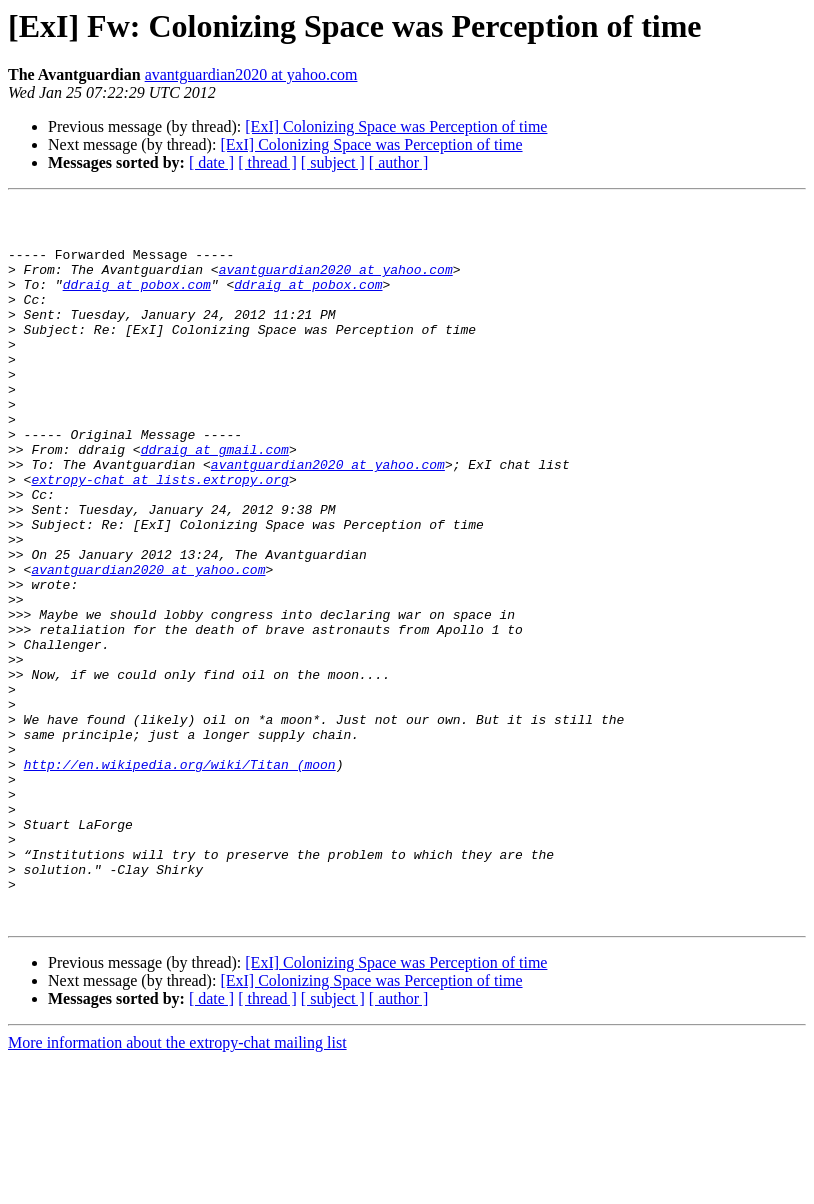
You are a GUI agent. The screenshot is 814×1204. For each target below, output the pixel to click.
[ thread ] (267, 162)
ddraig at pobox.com (137, 302)
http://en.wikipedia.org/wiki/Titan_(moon (180, 878)
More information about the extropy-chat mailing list (177, 1186)
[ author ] (399, 162)
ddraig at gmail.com (215, 500)
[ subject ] (333, 162)
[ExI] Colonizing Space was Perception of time (396, 126)
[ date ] (211, 162)
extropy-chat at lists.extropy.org (159, 536)
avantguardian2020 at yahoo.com (251, 74)
